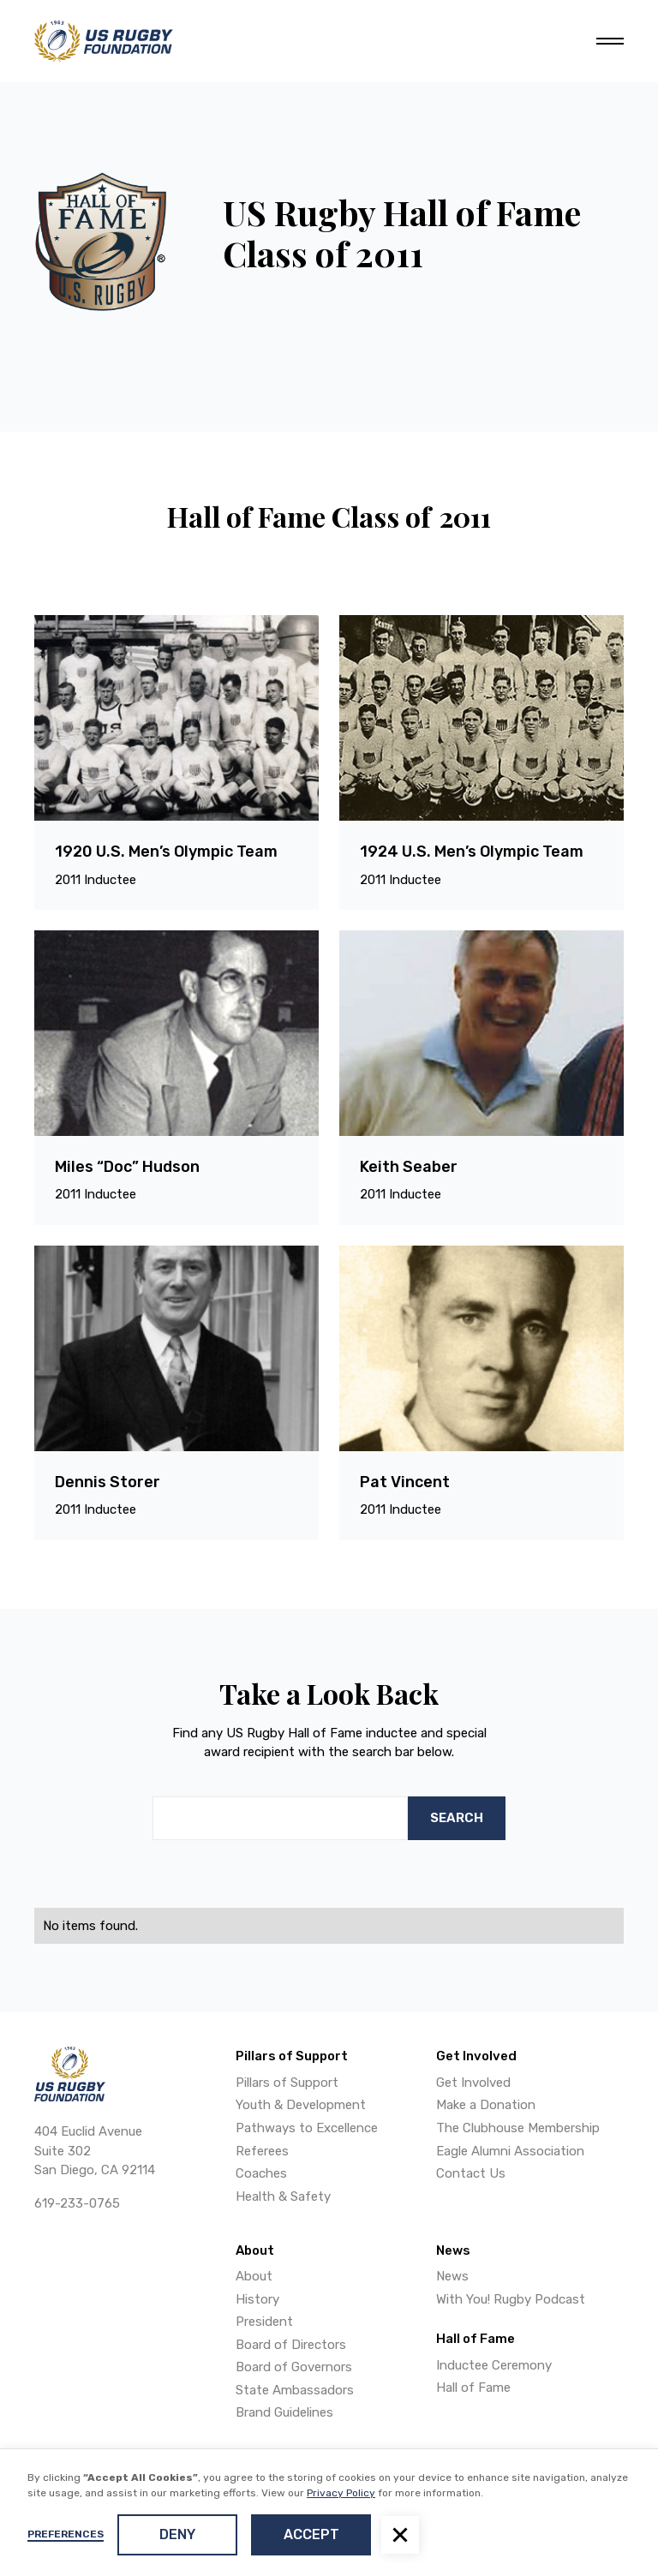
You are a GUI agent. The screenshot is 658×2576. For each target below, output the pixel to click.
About (254, 2276)
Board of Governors (294, 2367)
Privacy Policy (341, 2493)
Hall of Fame (473, 2387)
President (264, 2321)
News (452, 2276)
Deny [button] (177, 2534)
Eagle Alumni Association (510, 2151)
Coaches (261, 2173)
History (257, 2299)
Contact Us (470, 2173)
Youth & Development (301, 2105)
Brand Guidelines (284, 2412)
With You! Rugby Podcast (510, 2299)
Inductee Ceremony (494, 2365)
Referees (262, 2151)
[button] (400, 2535)
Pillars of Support (287, 2082)
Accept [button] (311, 2534)
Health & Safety (283, 2196)
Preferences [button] (65, 2534)
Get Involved (473, 2082)
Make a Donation (485, 2105)
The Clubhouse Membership (518, 2128)
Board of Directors (291, 2344)
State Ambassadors (295, 2390)
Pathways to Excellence (307, 2128)
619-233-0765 (77, 2203)
